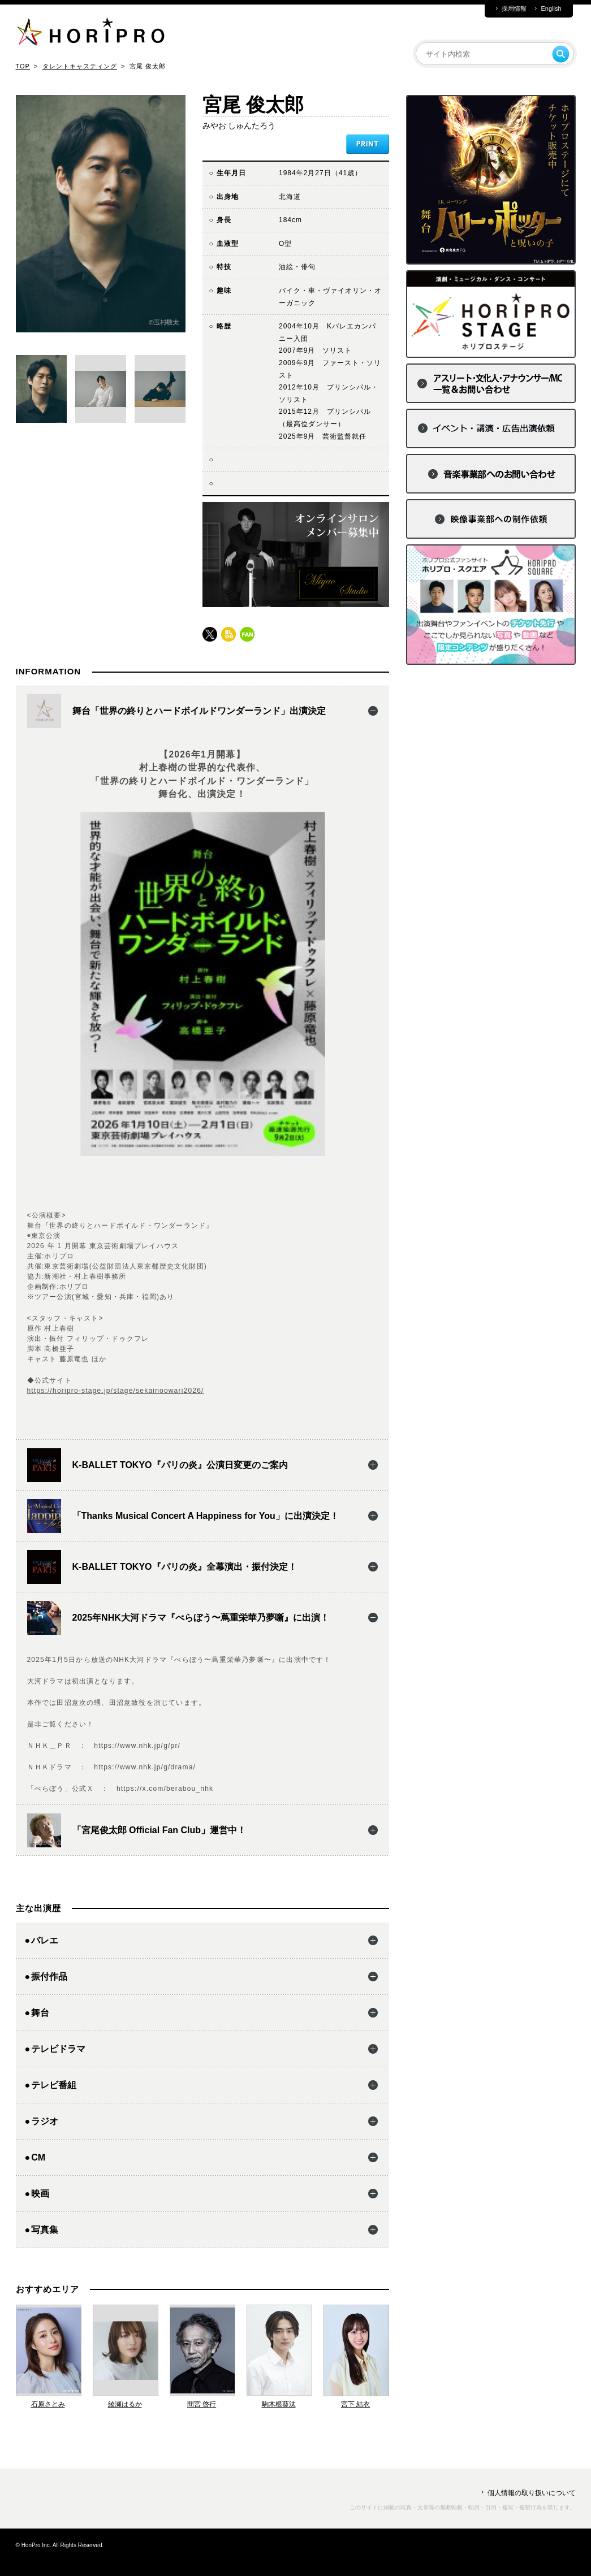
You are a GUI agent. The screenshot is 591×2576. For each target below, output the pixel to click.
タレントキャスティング (79, 66)
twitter (209, 634)
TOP (23, 66)
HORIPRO (90, 34)
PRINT (367, 144)
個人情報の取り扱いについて (532, 2493)
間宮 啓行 (201, 2404)
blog (228, 634)
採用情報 (514, 9)
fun (247, 634)
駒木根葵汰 (279, 2404)
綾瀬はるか (125, 2404)
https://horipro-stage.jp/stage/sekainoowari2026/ (115, 1391)
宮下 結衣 (355, 2404)
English (551, 9)
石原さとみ (48, 2404)
